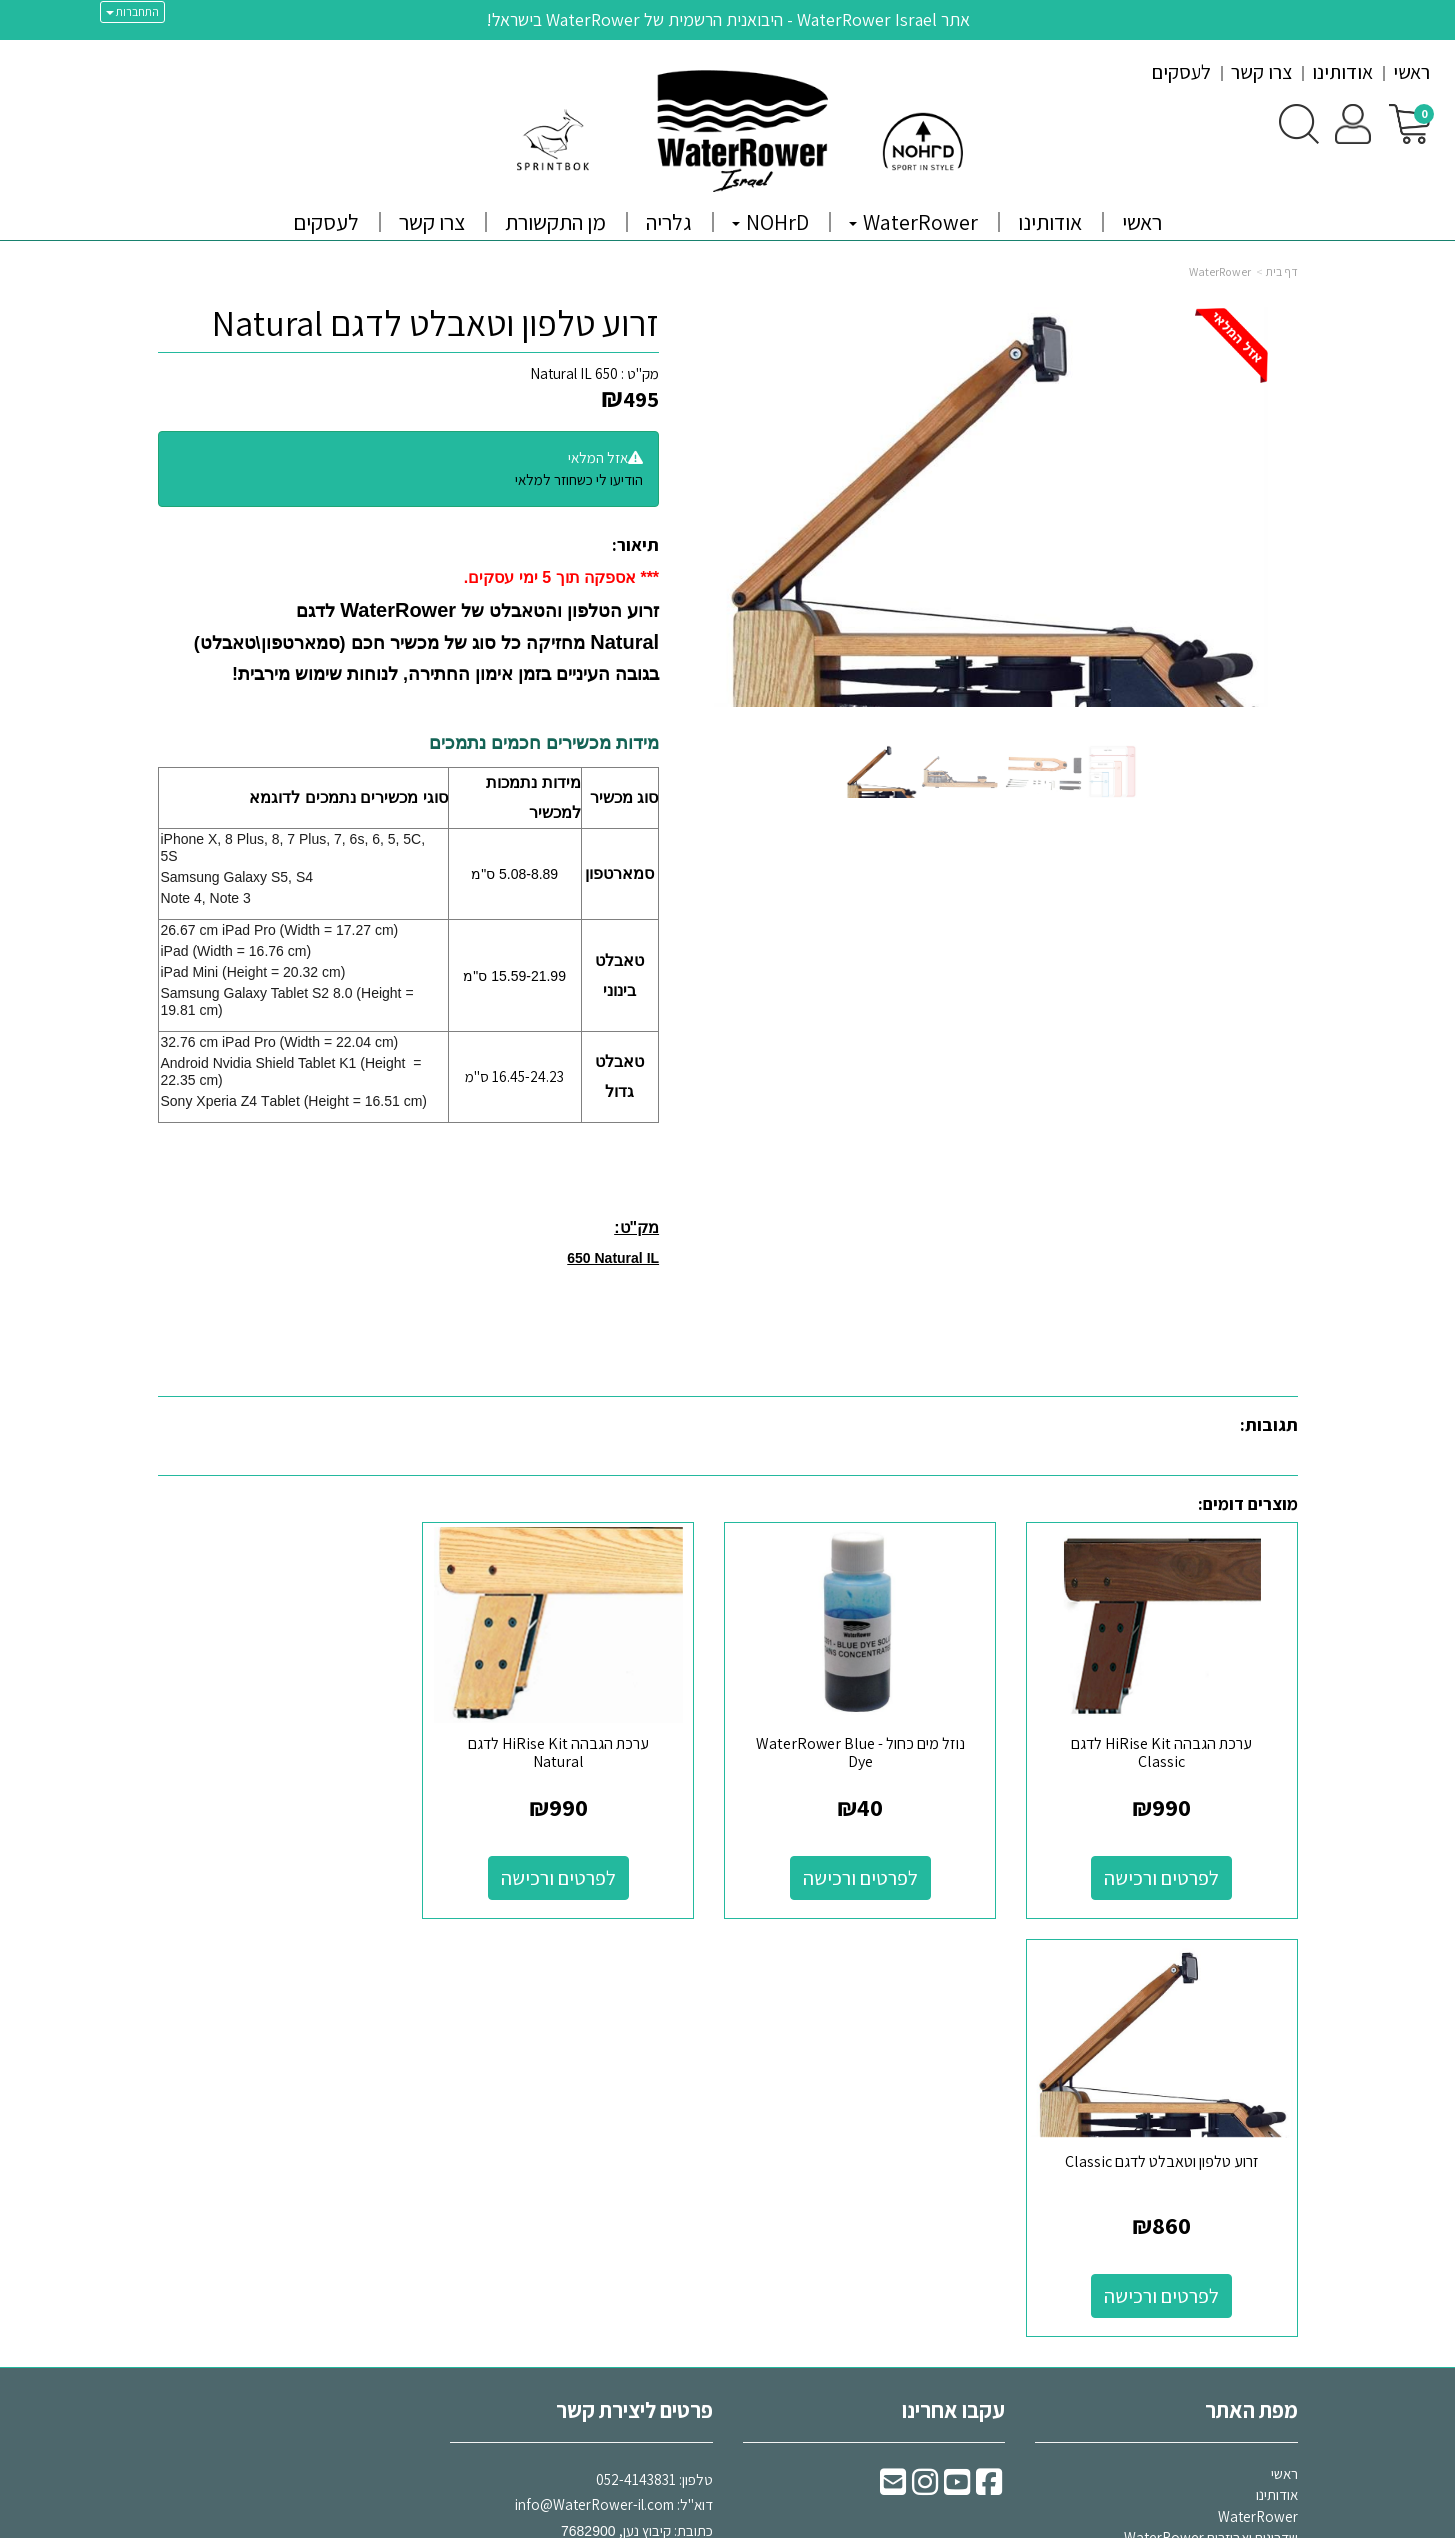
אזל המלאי (598, 457)
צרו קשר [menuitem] (1261, 72)
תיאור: (635, 544)
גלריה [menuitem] (669, 222)
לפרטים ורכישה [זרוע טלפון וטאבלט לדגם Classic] (288, 1871)
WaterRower (1220, 271)
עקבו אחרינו (953, 1985)
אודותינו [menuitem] (1342, 72)
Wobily (790, 2521)
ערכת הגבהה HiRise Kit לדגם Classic (1166, 1745)
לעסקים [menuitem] (1181, 72)
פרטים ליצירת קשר (634, 1985)
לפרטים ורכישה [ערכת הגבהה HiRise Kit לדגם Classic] (1166, 1871)
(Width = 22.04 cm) (339, 1042)
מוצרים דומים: (1248, 1503)
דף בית (1282, 271)
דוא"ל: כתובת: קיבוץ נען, (614, 2080)
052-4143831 (636, 2054)
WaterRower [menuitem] (913, 222)
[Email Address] (893, 2062)
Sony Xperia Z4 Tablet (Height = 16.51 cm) (294, 1101)
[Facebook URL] (989, 2062)
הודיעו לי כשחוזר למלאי (579, 479)
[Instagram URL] (925, 2062)
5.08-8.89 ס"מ (514, 874)
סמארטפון (619, 873)
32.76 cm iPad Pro (220, 1042)
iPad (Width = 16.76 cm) (236, 951)
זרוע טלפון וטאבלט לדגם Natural (435, 323)
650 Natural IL (574, 373)
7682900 (588, 2106)
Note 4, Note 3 (206, 898)
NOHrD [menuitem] (770, 222)
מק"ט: (636, 1227)
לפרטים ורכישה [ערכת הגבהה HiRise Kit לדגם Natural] (581, 1871)
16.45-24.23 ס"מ (514, 1076)
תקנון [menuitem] (1284, 2155)
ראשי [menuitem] (1411, 72)
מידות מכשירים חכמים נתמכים (544, 743)
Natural (622, 642)
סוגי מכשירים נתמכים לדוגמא (348, 797)
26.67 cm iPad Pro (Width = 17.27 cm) (280, 930)
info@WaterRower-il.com (594, 2080)
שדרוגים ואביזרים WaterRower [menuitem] (1211, 2113)
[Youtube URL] (957, 2062)
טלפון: (696, 2054)
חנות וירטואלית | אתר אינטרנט (608, 2521)
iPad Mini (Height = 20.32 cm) (253, 972)
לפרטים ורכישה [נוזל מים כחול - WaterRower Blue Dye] (873, 1871)
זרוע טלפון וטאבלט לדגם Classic (289, 1736)
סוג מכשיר (624, 797)
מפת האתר (1251, 1985)
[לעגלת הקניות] (1409, 122)
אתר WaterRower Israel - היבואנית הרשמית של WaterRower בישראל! (728, 19)
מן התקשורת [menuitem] (555, 222)
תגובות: (1269, 1424)
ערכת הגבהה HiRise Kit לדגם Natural (581, 1745)
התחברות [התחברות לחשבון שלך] (132, 11)
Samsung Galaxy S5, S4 (237, 877)
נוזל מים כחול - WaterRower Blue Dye (873, 1745)
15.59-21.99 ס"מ (514, 976)
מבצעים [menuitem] (1276, 2220)
